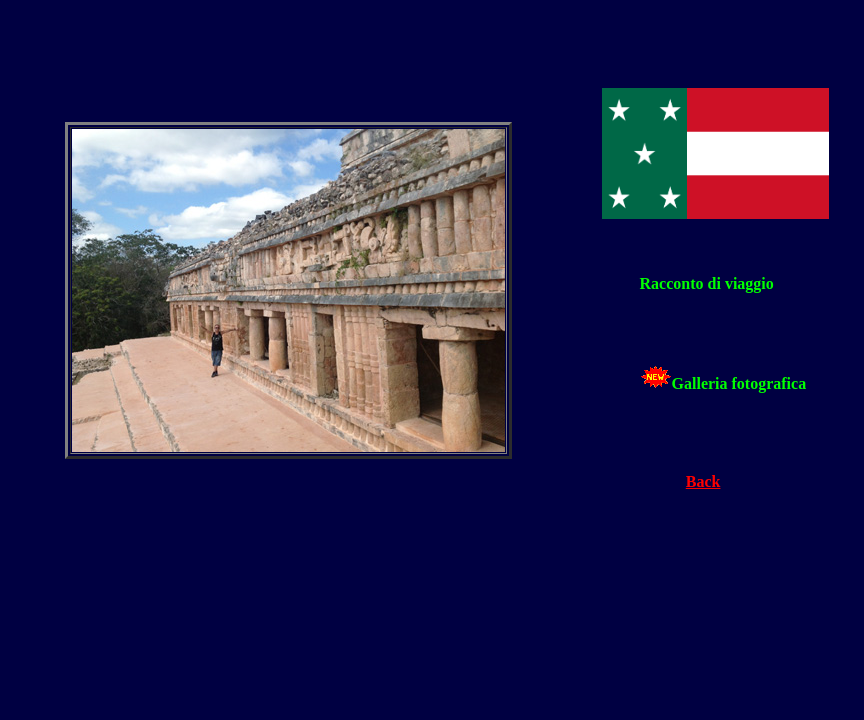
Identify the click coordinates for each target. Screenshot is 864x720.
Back (703, 481)
